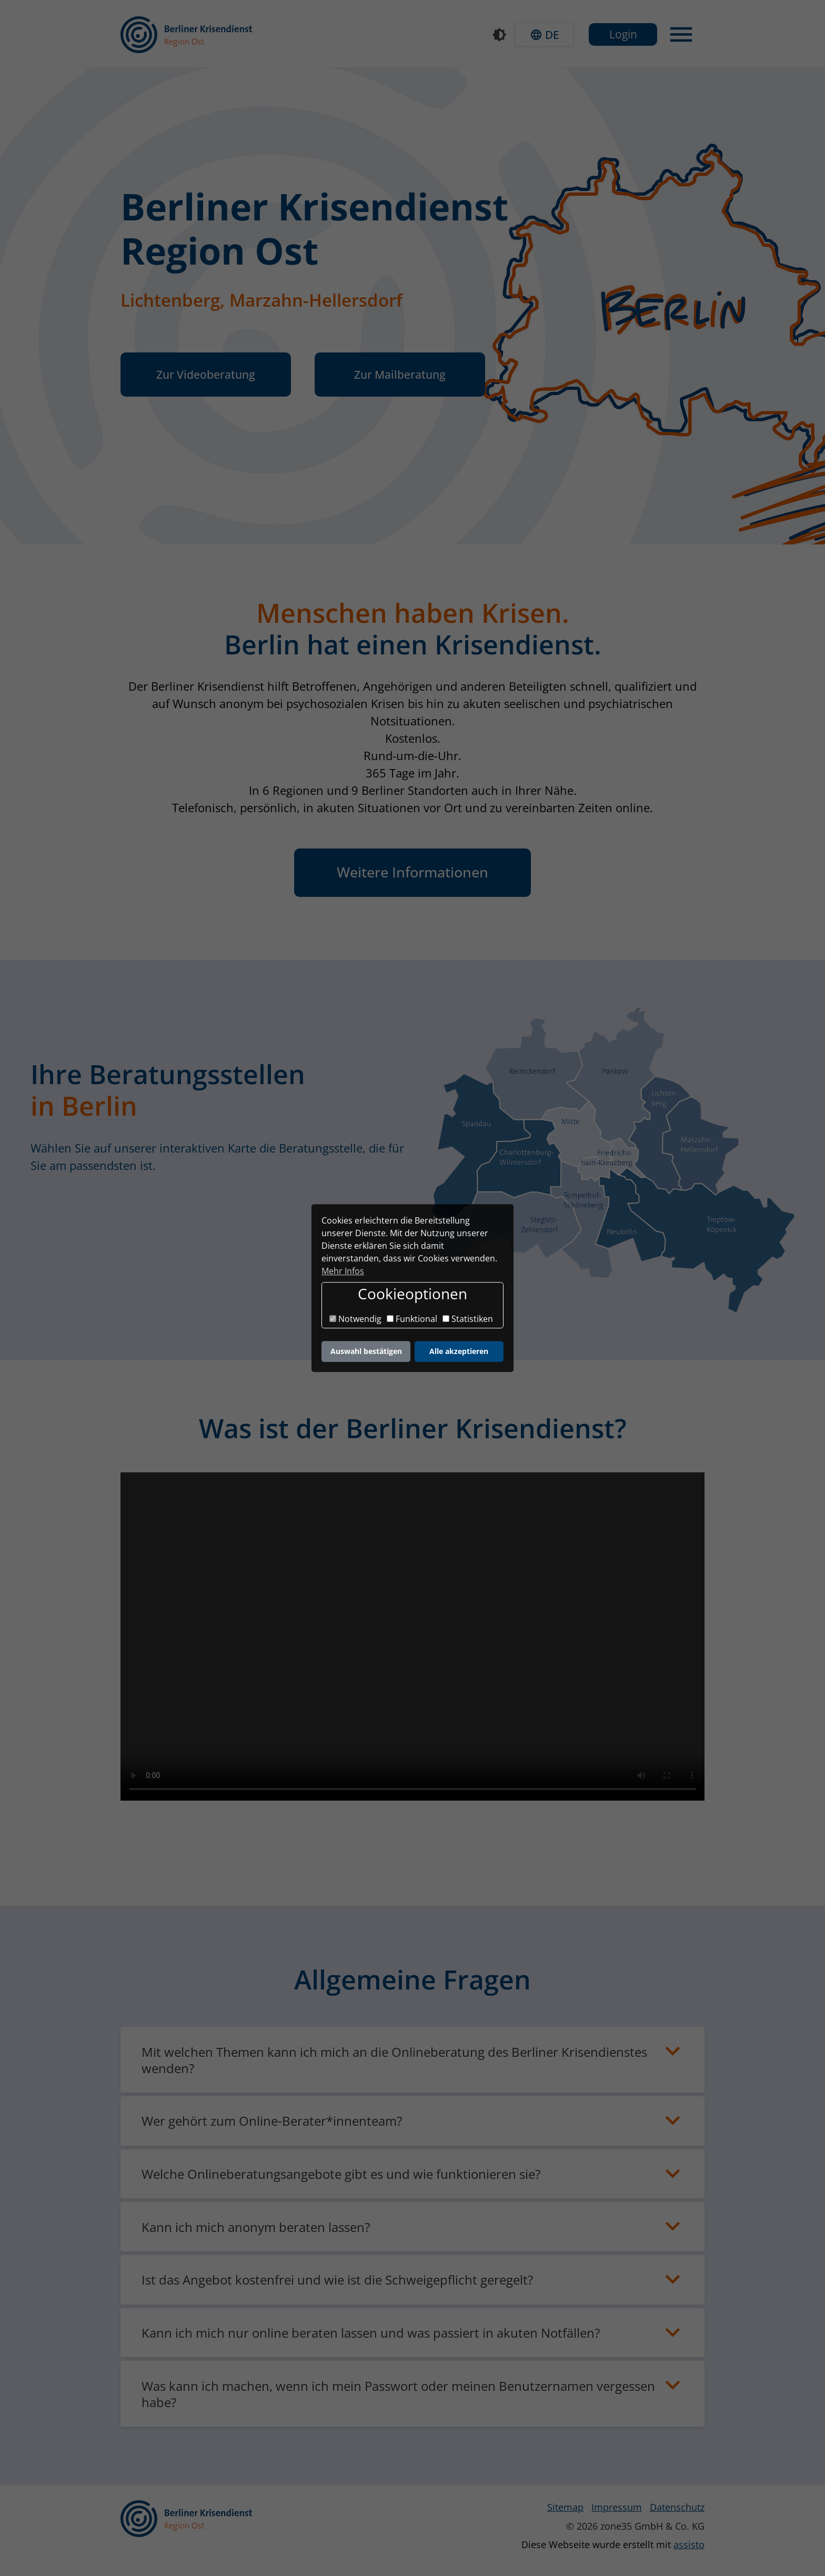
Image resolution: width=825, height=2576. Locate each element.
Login (623, 34)
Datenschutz (677, 2507)
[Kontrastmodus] (499, 35)
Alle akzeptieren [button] (458, 1351)
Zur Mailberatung (400, 374)
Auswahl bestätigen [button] (366, 1351)
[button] (544, 34)
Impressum (616, 2507)
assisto (689, 2544)
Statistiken (467, 1319)
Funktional (412, 1319)
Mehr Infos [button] (342, 1271)
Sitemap (565, 2507)
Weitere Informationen (412, 872)
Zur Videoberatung (205, 374)
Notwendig (355, 1319)
